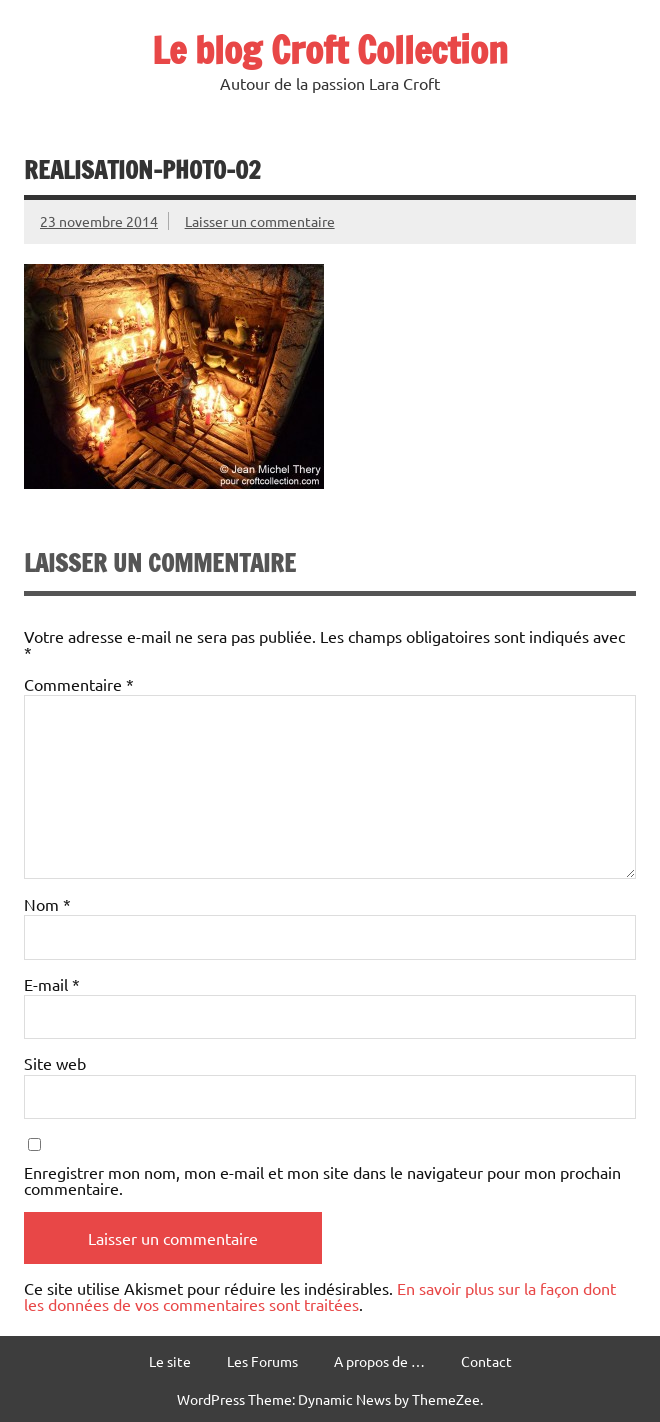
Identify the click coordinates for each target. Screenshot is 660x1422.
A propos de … (379, 1361)
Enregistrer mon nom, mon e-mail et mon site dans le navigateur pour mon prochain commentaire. (322, 1180)
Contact (486, 1361)
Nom (47, 904)
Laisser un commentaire (260, 221)
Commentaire (79, 684)
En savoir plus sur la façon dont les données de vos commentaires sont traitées (320, 1296)
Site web (55, 1063)
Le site (170, 1361)
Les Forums (262, 1361)
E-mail (52, 984)
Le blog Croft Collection (330, 50)
